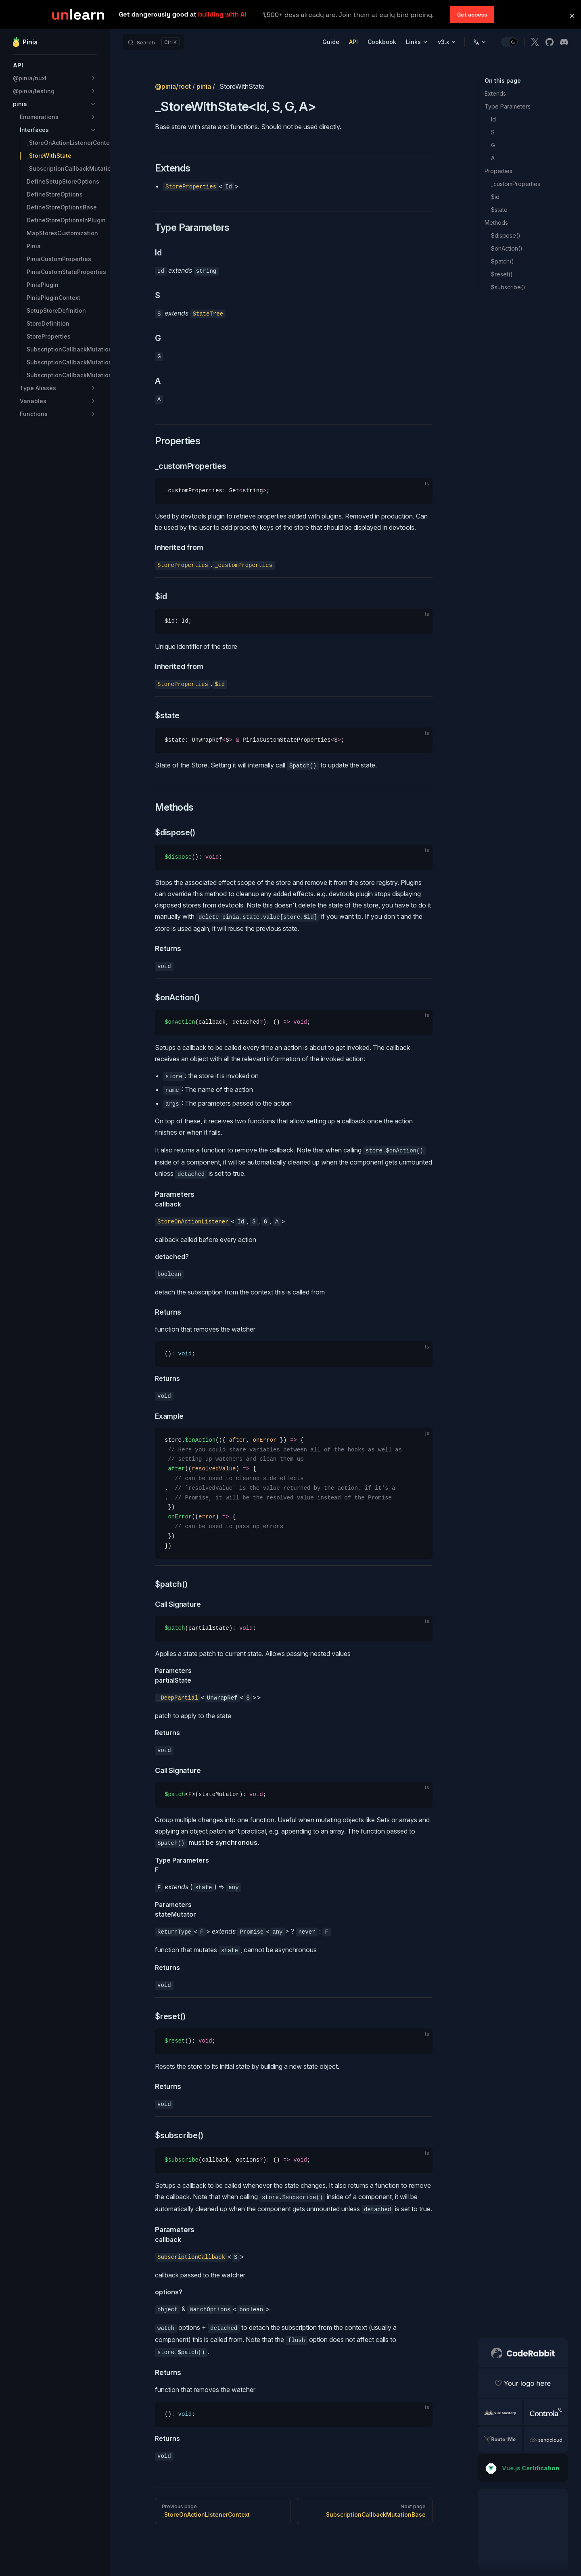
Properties (498, 170)
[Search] (153, 42)
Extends (495, 93)
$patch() (502, 261)
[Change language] (479, 42)
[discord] (564, 42)
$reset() (502, 274)
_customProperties (515, 183)
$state (499, 209)
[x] (535, 42)
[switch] (510, 42)
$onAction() (506, 248)
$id (495, 196)
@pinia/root (173, 86)
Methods (496, 222)
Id (493, 119)
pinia (203, 86)
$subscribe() (508, 287)
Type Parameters (508, 106)
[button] (55, 65)
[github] (549, 42)
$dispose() (505, 235)
